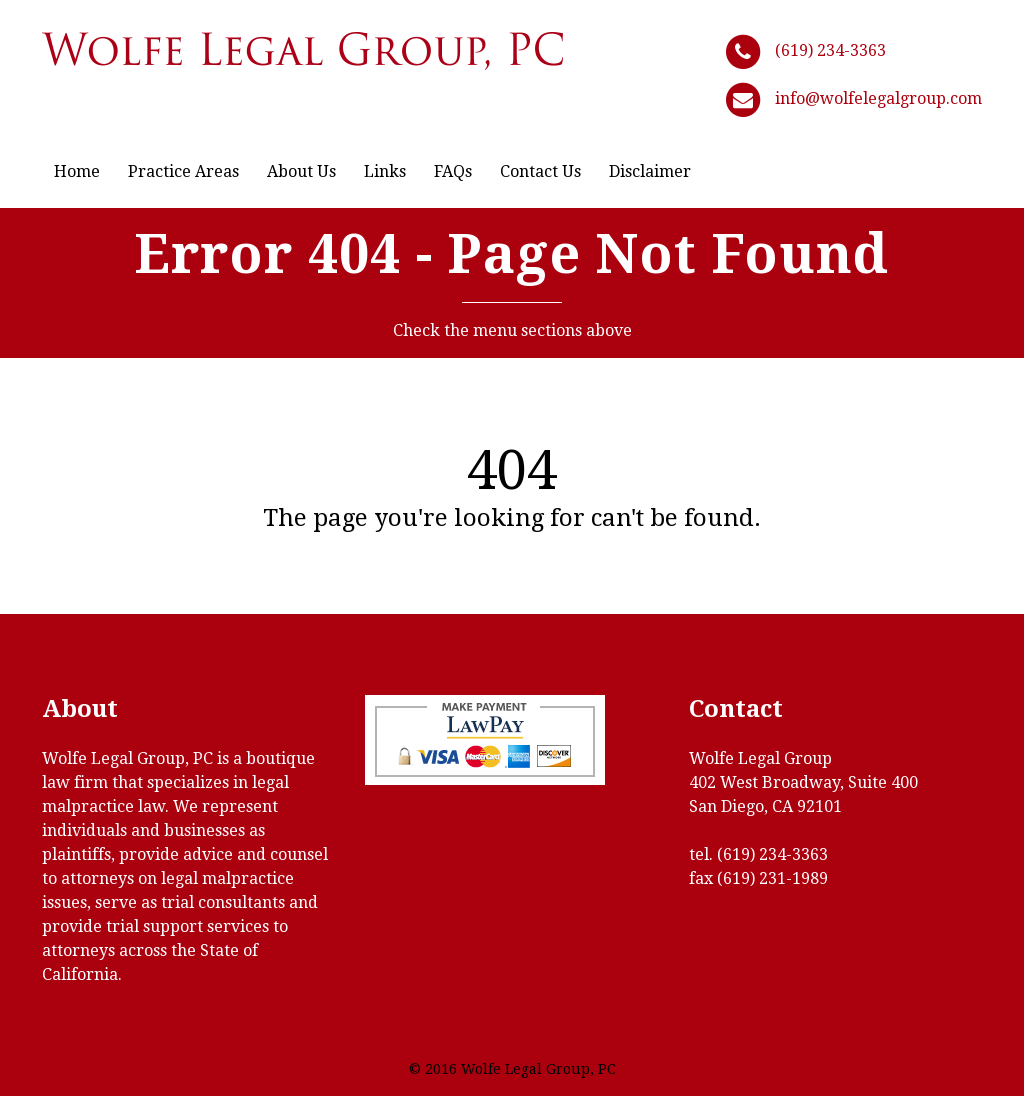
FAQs (453, 171)
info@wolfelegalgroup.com (878, 98)
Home (77, 171)
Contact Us (540, 171)
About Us (301, 171)
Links (385, 171)
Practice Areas (183, 171)
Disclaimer (650, 171)
